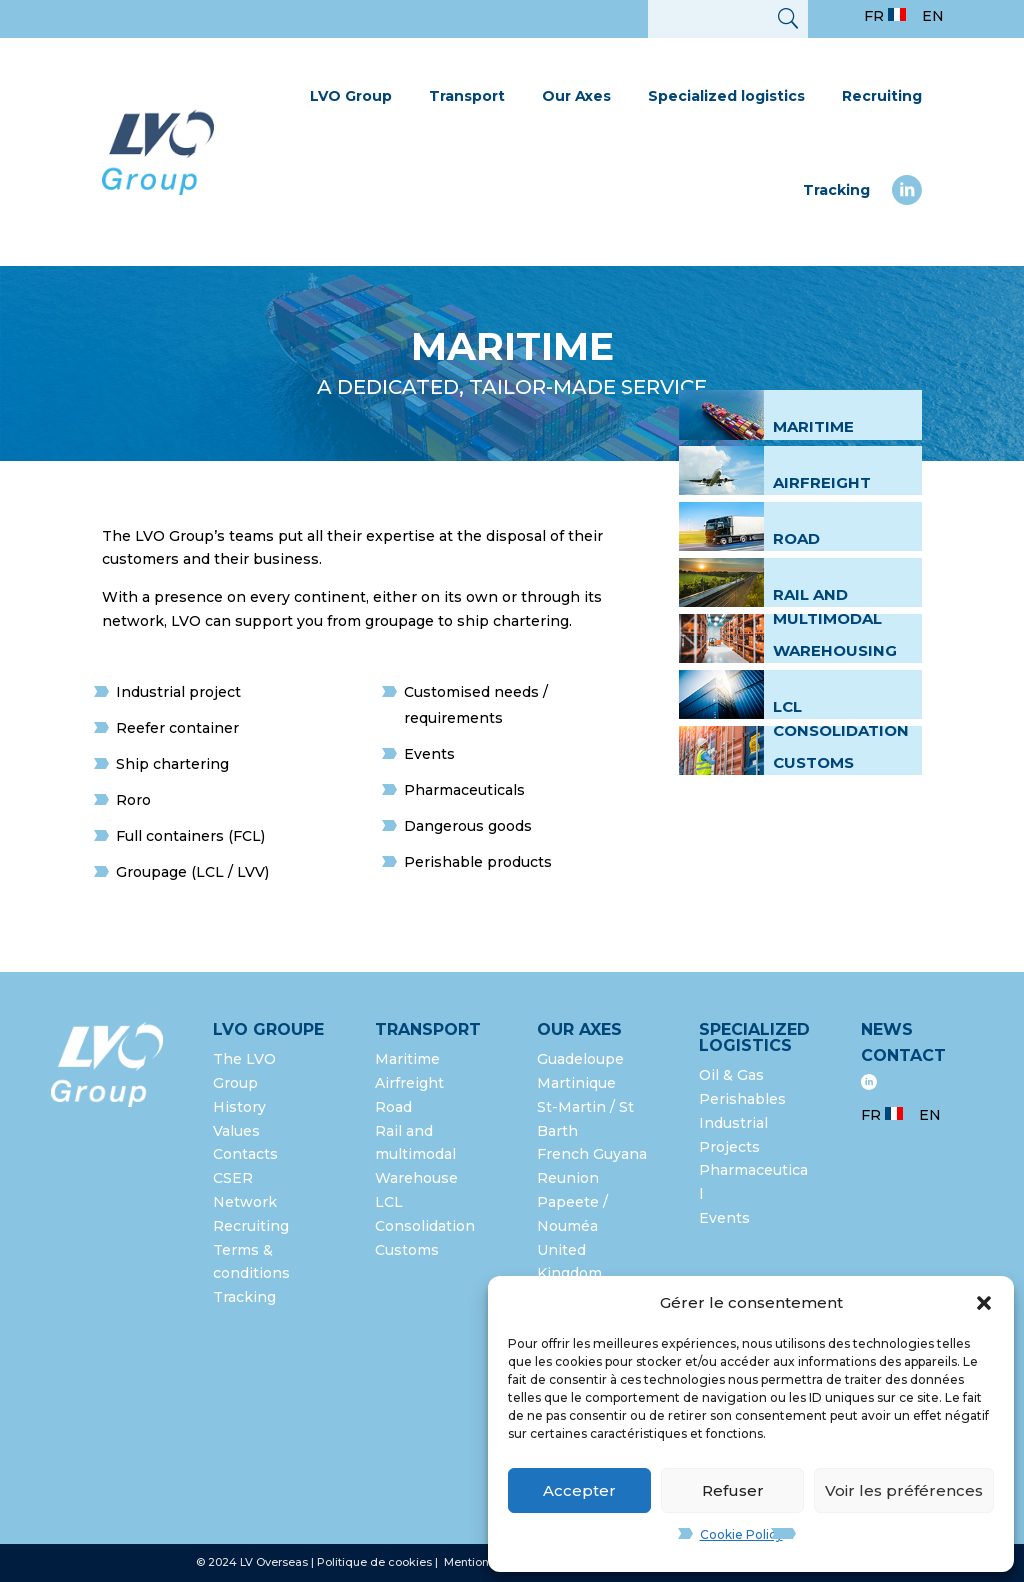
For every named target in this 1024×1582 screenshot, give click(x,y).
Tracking (836, 190)
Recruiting (882, 96)
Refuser (733, 1490)
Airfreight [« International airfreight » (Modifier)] (822, 482)
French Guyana (592, 1154)
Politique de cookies (374, 1562)
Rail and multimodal (827, 606)
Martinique (576, 1083)
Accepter (579, 1490)
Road (796, 538)
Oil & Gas (731, 1075)
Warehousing (835, 650)
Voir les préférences (904, 1490)
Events (724, 1218)
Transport (467, 96)
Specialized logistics (726, 96)
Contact (903, 1055)
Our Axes (576, 96)
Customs (813, 762)
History (239, 1107)
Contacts (245, 1154)
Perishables (742, 1099)
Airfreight (409, 1083)
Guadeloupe (580, 1059)
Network (245, 1202)
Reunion (568, 1178)
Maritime (813, 426)
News (887, 1029)
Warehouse (416, 1178)
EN (933, 16)
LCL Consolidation (841, 718)
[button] (984, 1303)
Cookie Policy (741, 1534)
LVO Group (351, 96)
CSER (233, 1178)
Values (236, 1131)
